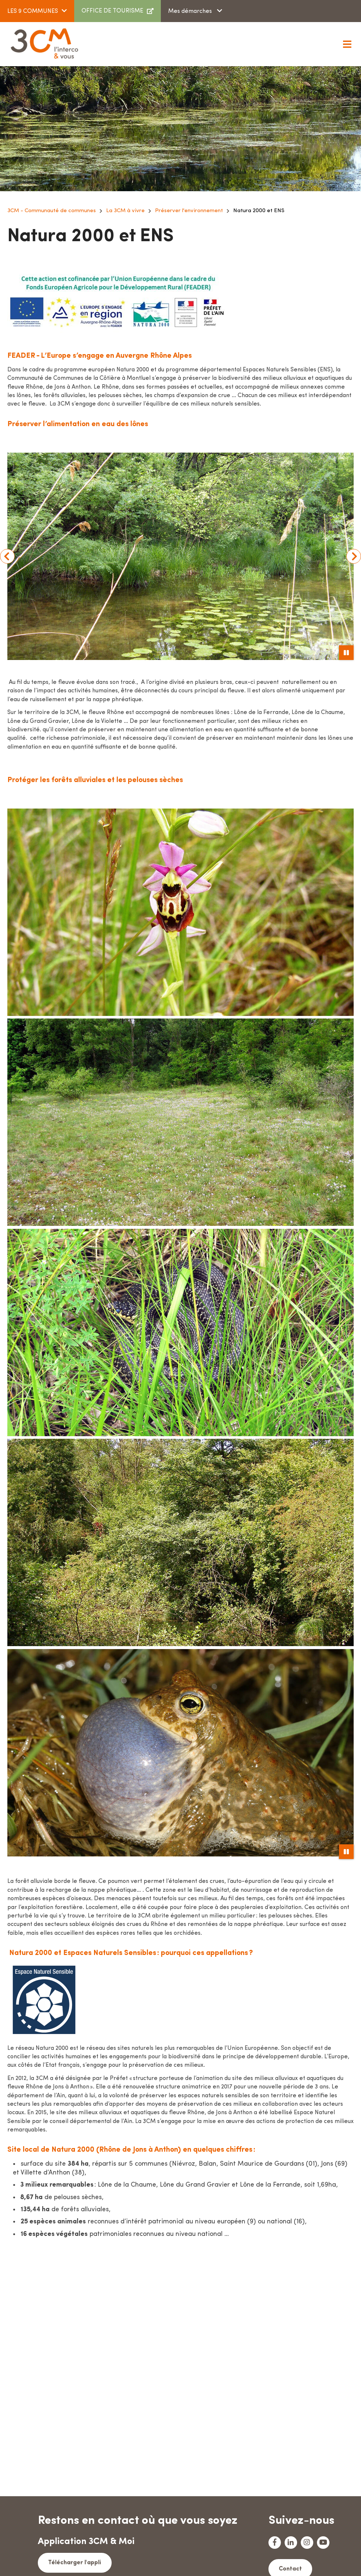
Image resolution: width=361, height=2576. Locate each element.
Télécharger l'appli (72, 2562)
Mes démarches (190, 11)
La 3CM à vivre (125, 211)
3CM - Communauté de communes (51, 211)
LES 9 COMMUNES (32, 11)
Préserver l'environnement (189, 211)
